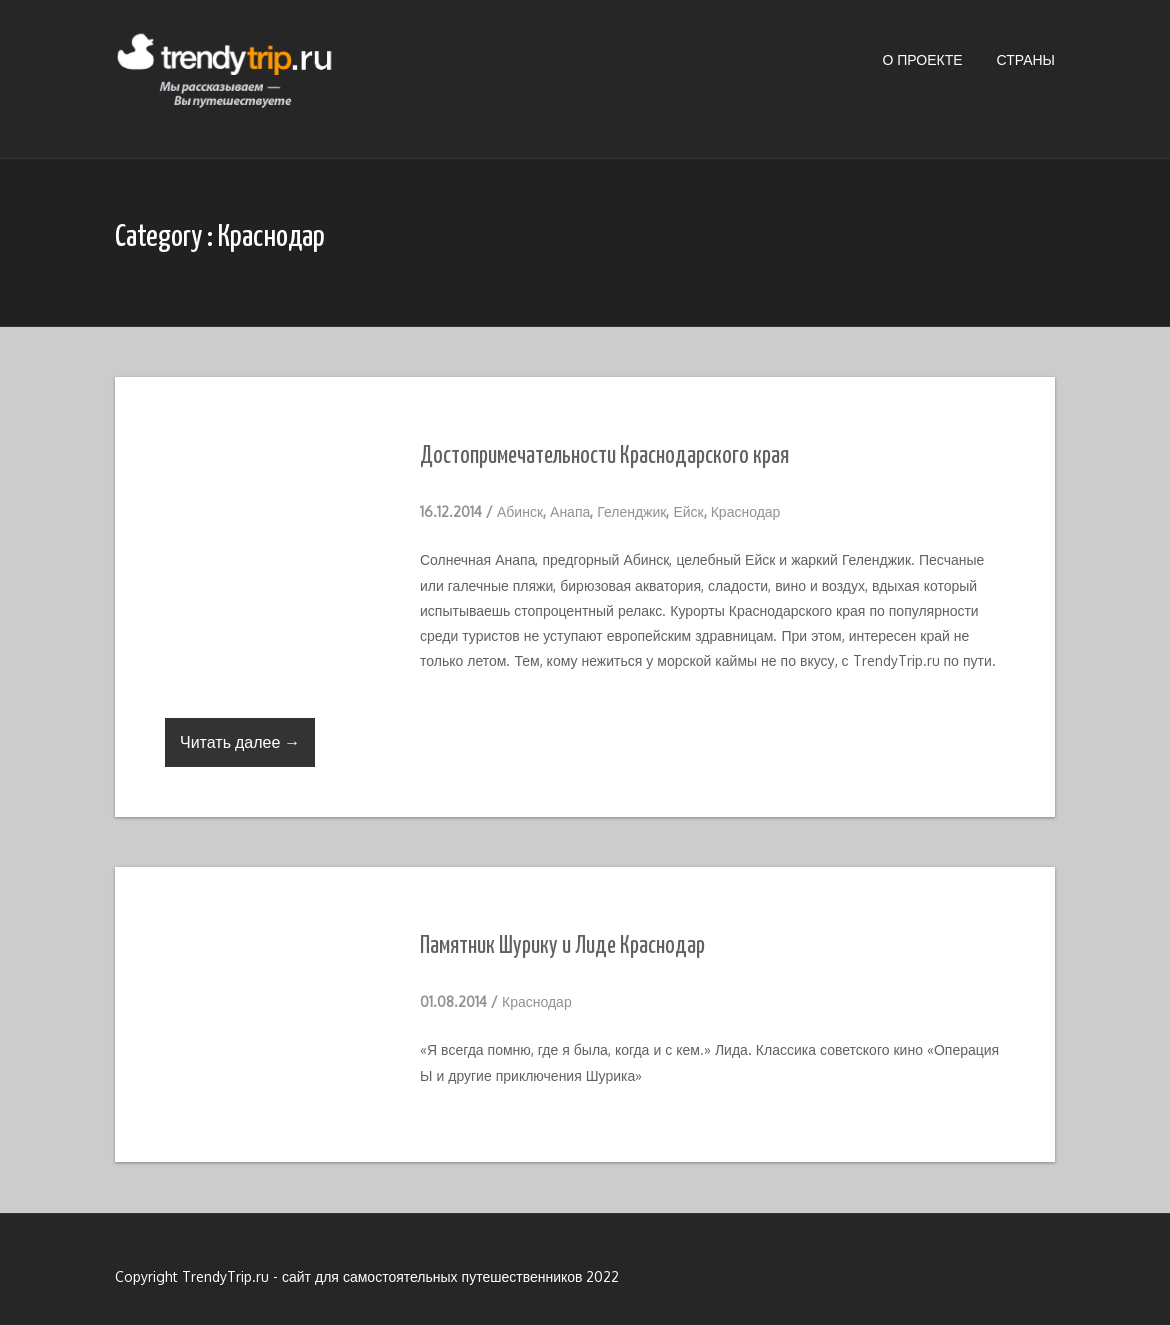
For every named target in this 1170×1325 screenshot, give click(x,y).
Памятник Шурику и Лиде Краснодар (562, 946)
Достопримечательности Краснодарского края (604, 456)
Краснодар (746, 511)
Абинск (520, 511)
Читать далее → (240, 742)
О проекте (922, 59)
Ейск (688, 511)
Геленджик (631, 511)
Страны (1026, 59)
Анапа (570, 511)
